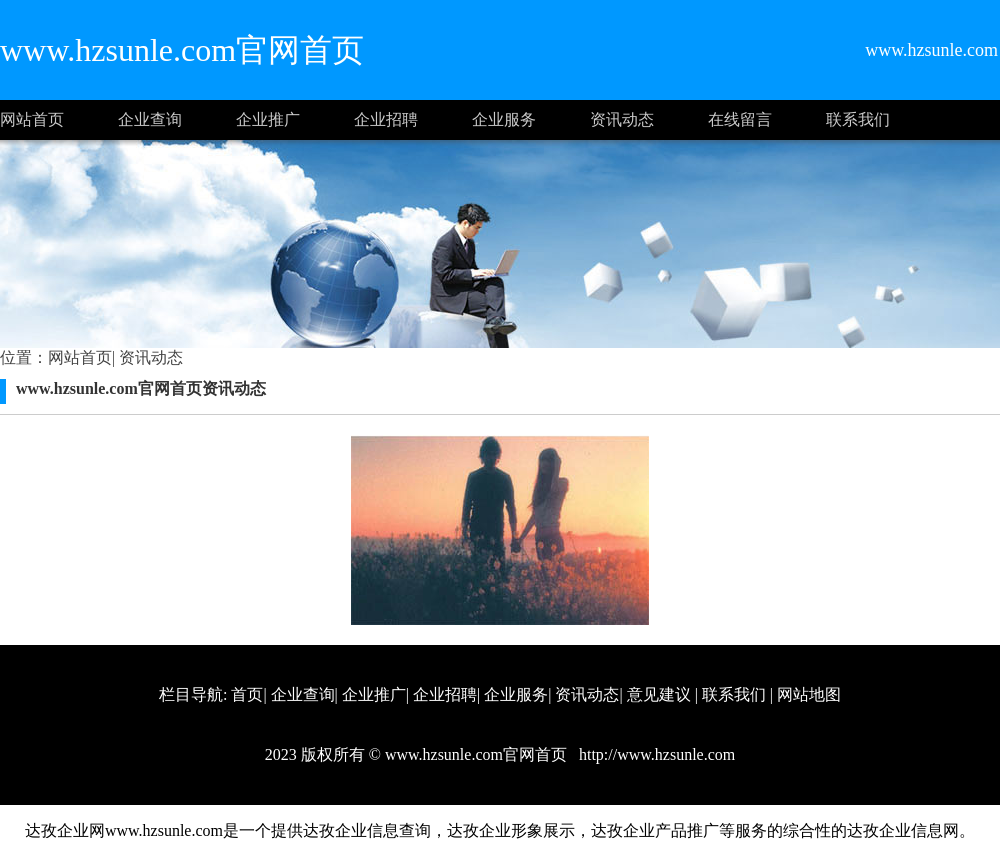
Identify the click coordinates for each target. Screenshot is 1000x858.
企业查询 (150, 119)
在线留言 (740, 119)
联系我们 (858, 119)
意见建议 (659, 694)
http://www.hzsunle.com (655, 754)
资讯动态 (622, 119)
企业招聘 (386, 119)
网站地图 (809, 694)
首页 (247, 694)
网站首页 (32, 119)
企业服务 (504, 119)
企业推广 (268, 119)
